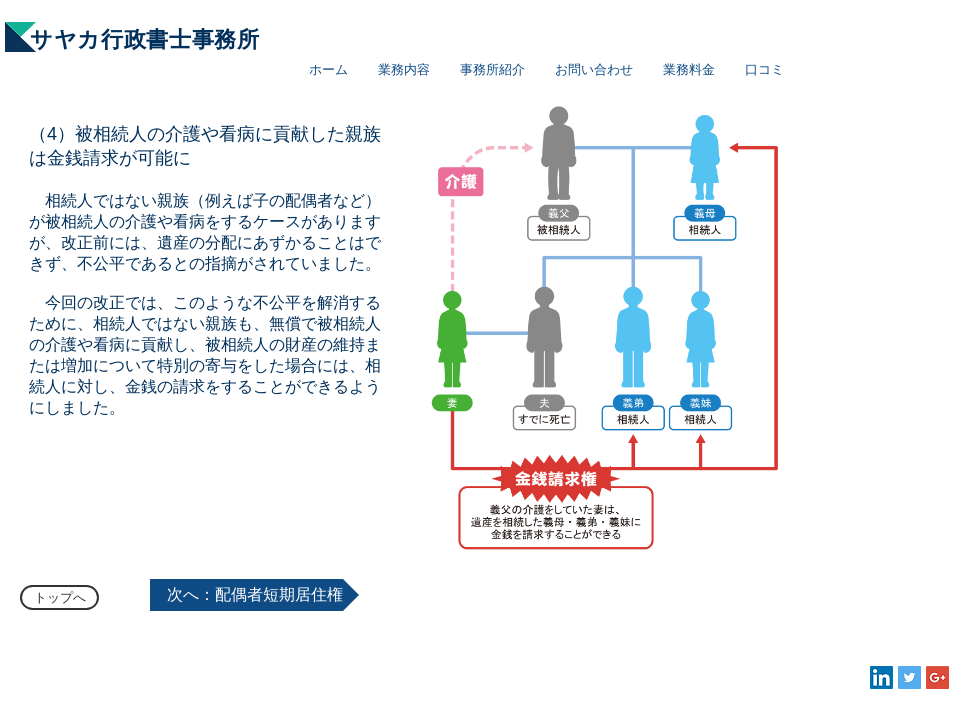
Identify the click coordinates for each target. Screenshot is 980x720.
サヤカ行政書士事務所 (145, 39)
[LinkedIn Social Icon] (881, 677)
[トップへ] (59, 597)
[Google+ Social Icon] (937, 677)
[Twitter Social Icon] (909, 677)
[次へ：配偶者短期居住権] (254, 595)
